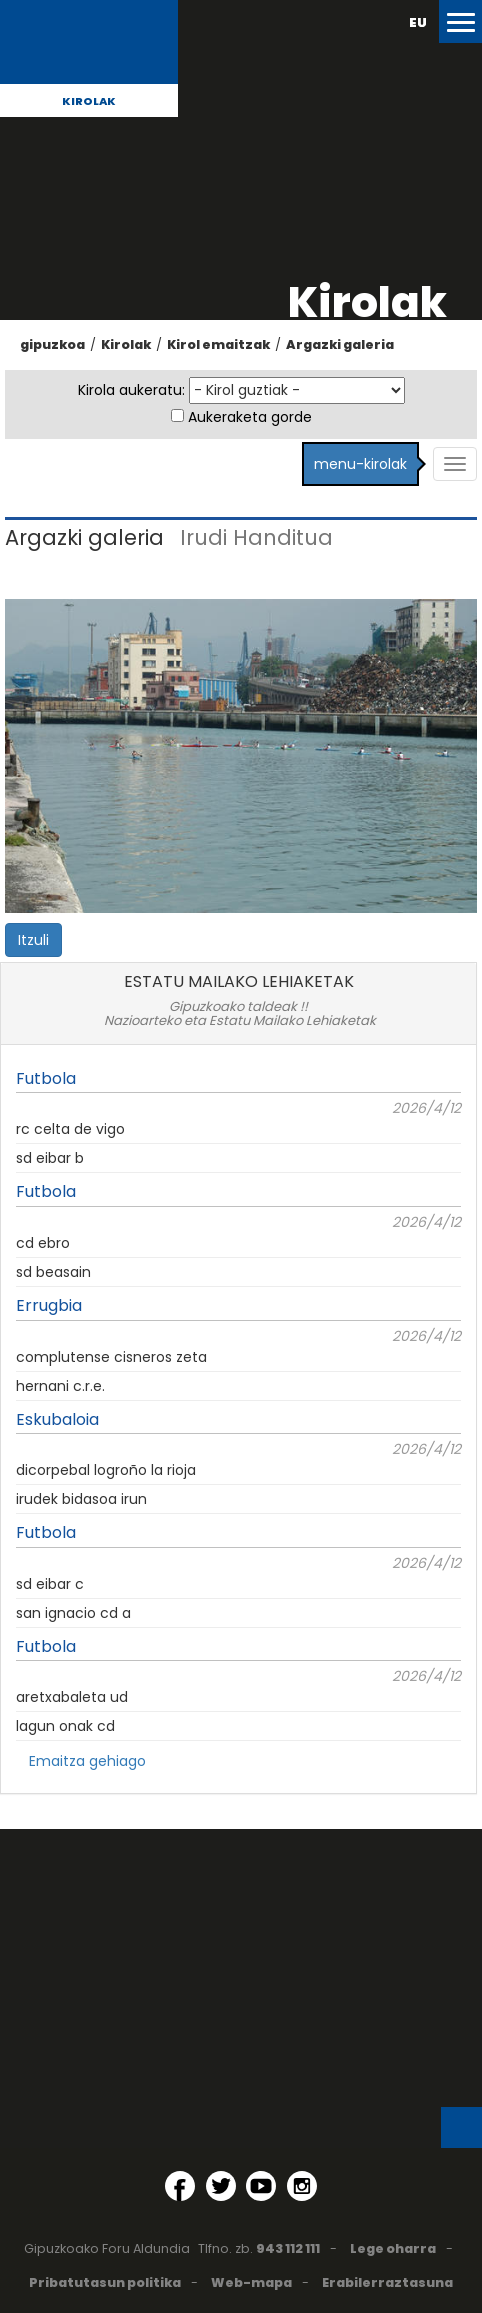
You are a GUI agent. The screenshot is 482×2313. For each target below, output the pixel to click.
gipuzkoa (52, 344)
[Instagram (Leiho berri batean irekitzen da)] (302, 2186)
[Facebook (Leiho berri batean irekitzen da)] (180, 2186)
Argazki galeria (340, 344)
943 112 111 (288, 2248)
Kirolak (89, 101)
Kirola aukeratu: (131, 390)
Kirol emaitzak (218, 344)
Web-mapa (251, 2282)
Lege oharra (393, 2248)
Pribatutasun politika (105, 2282)
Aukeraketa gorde (250, 417)
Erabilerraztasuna (387, 2282)
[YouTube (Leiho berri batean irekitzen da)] (261, 2186)
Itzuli (33, 940)
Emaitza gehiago (87, 1761)
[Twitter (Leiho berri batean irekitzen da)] (221, 2186)
